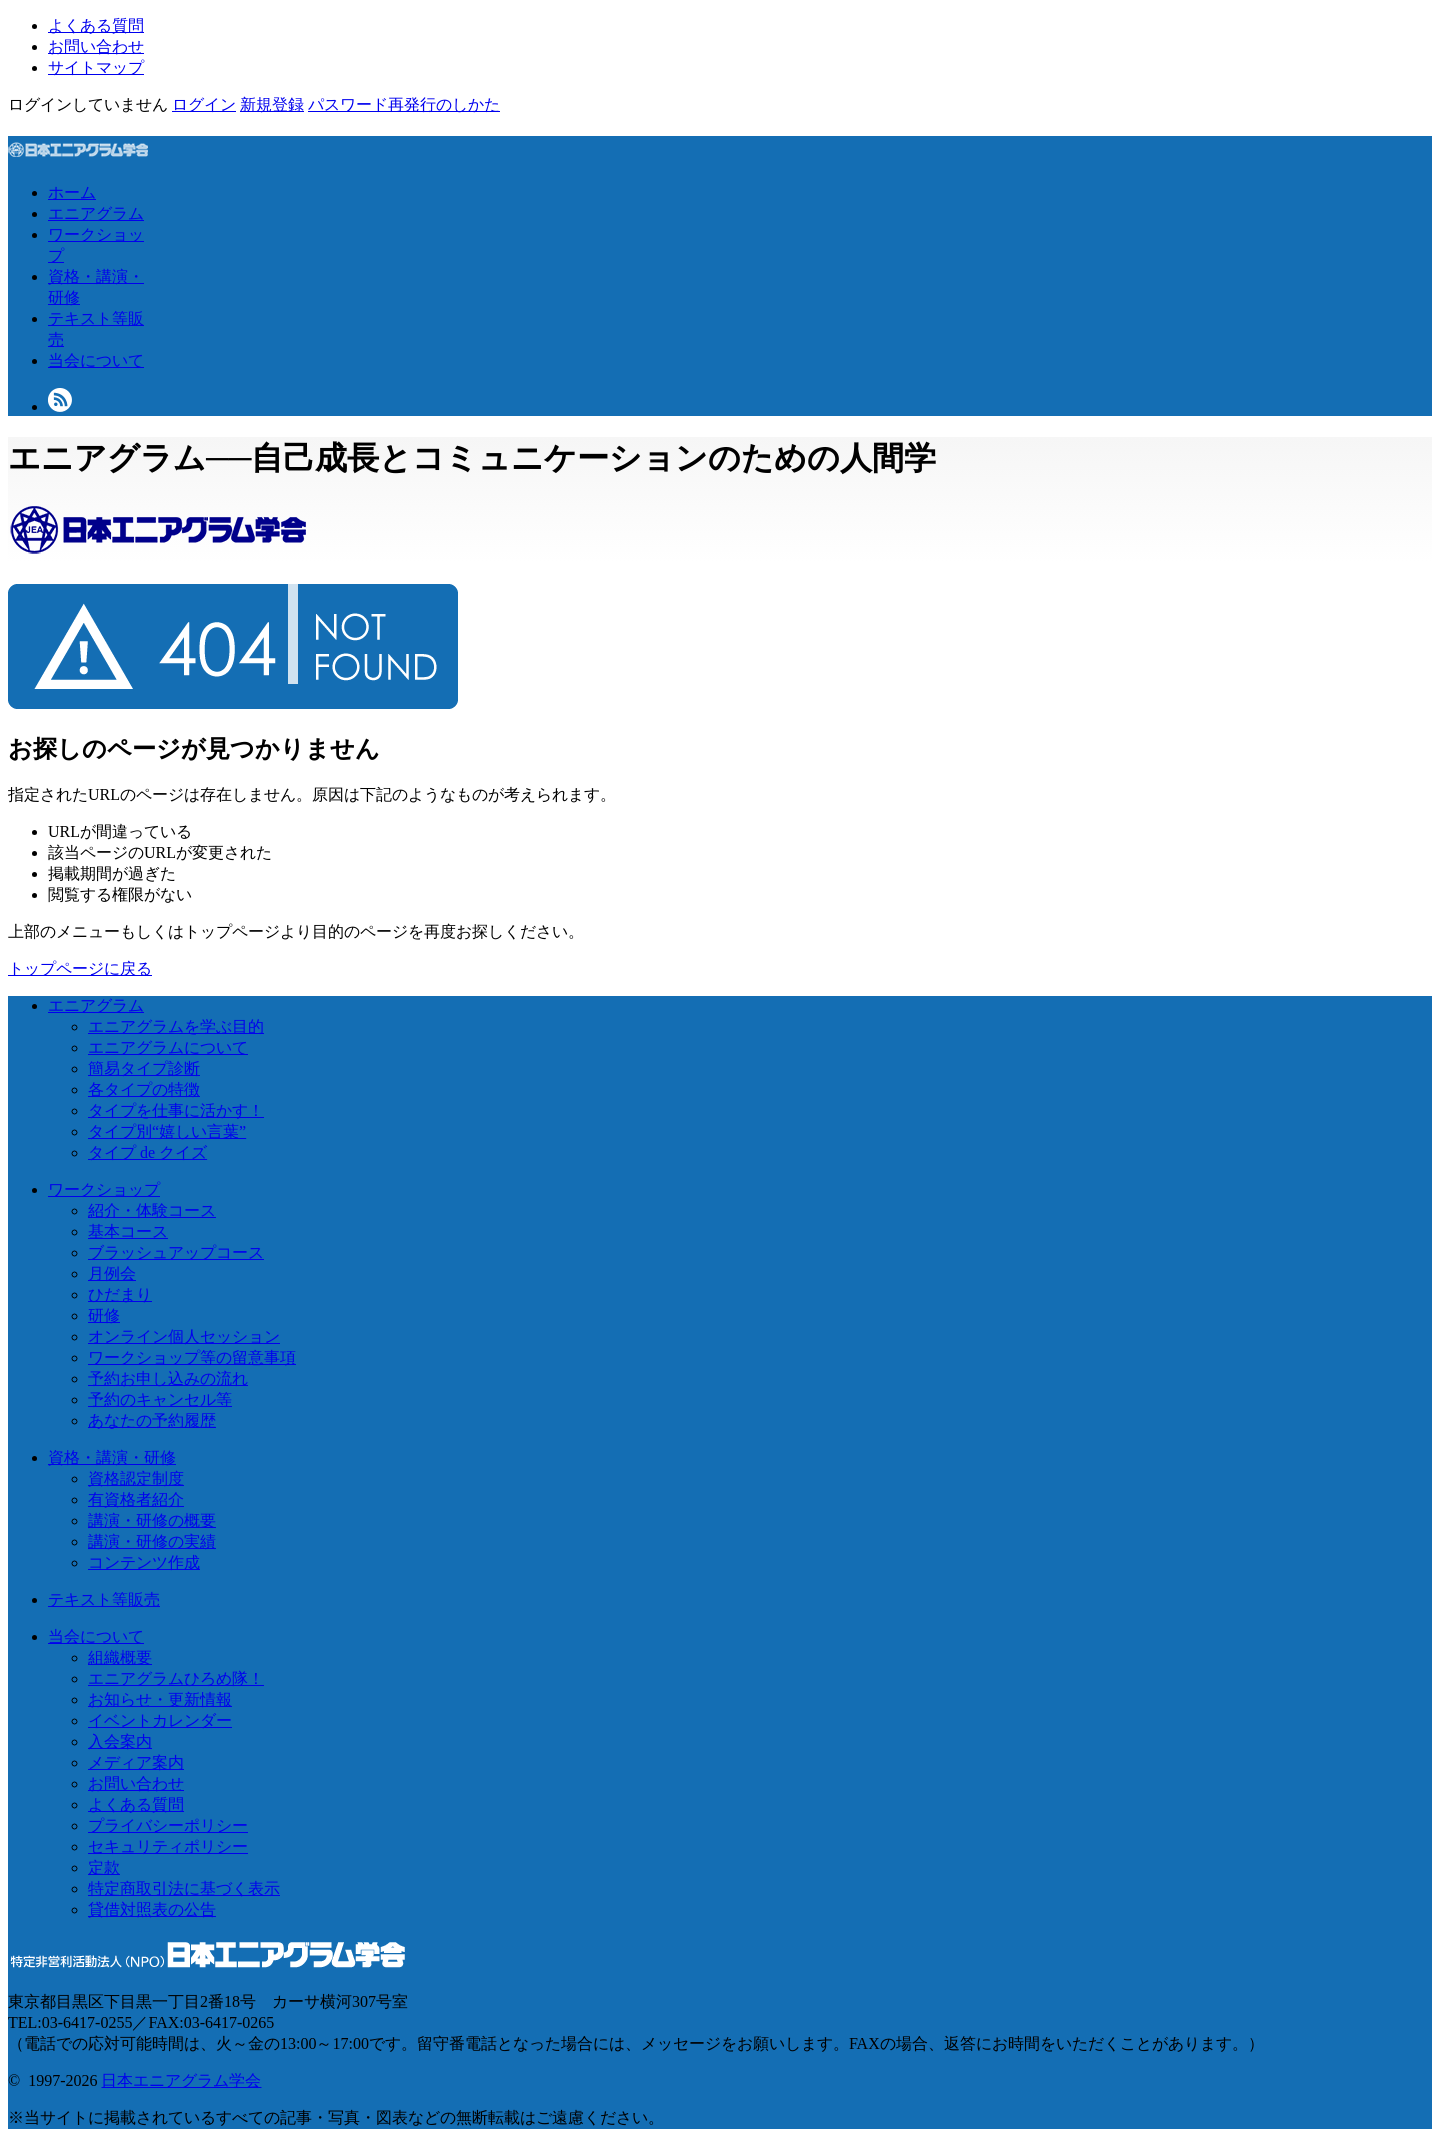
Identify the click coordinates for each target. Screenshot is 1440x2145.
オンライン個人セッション (184, 1336)
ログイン (204, 104)
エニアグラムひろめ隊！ (176, 1678)
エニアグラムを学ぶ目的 (176, 1026)
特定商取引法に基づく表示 (184, 1888)
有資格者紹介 (136, 1499)
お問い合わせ (96, 46)
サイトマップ (96, 67)
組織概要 (120, 1657)
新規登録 (272, 104)
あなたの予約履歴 (152, 1420)
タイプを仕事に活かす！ (176, 1110)
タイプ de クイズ (147, 1152)
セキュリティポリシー (168, 1846)
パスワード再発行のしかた (404, 104)
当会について (96, 360)
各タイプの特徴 (144, 1089)
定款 (104, 1867)
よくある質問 (96, 25)
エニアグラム (96, 213)
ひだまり (120, 1294)
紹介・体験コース (152, 1210)
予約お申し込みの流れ (168, 1378)
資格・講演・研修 (112, 1457)
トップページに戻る (80, 968)
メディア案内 (136, 1762)
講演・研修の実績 (152, 1541)
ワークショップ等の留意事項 (192, 1357)
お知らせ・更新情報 (160, 1699)
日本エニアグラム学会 (181, 2080)
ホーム (72, 192)
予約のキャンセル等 (160, 1399)
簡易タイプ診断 (144, 1068)
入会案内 (120, 1741)
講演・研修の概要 (152, 1520)
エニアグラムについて (168, 1047)
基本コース (128, 1231)
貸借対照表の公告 (152, 1909)
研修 (104, 1315)
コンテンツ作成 (144, 1562)
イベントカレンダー (160, 1720)
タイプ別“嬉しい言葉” (167, 1131)
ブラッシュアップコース (176, 1252)
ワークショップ (104, 1189)
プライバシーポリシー (168, 1825)
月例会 (112, 1273)
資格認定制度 (136, 1478)
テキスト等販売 (104, 1599)
